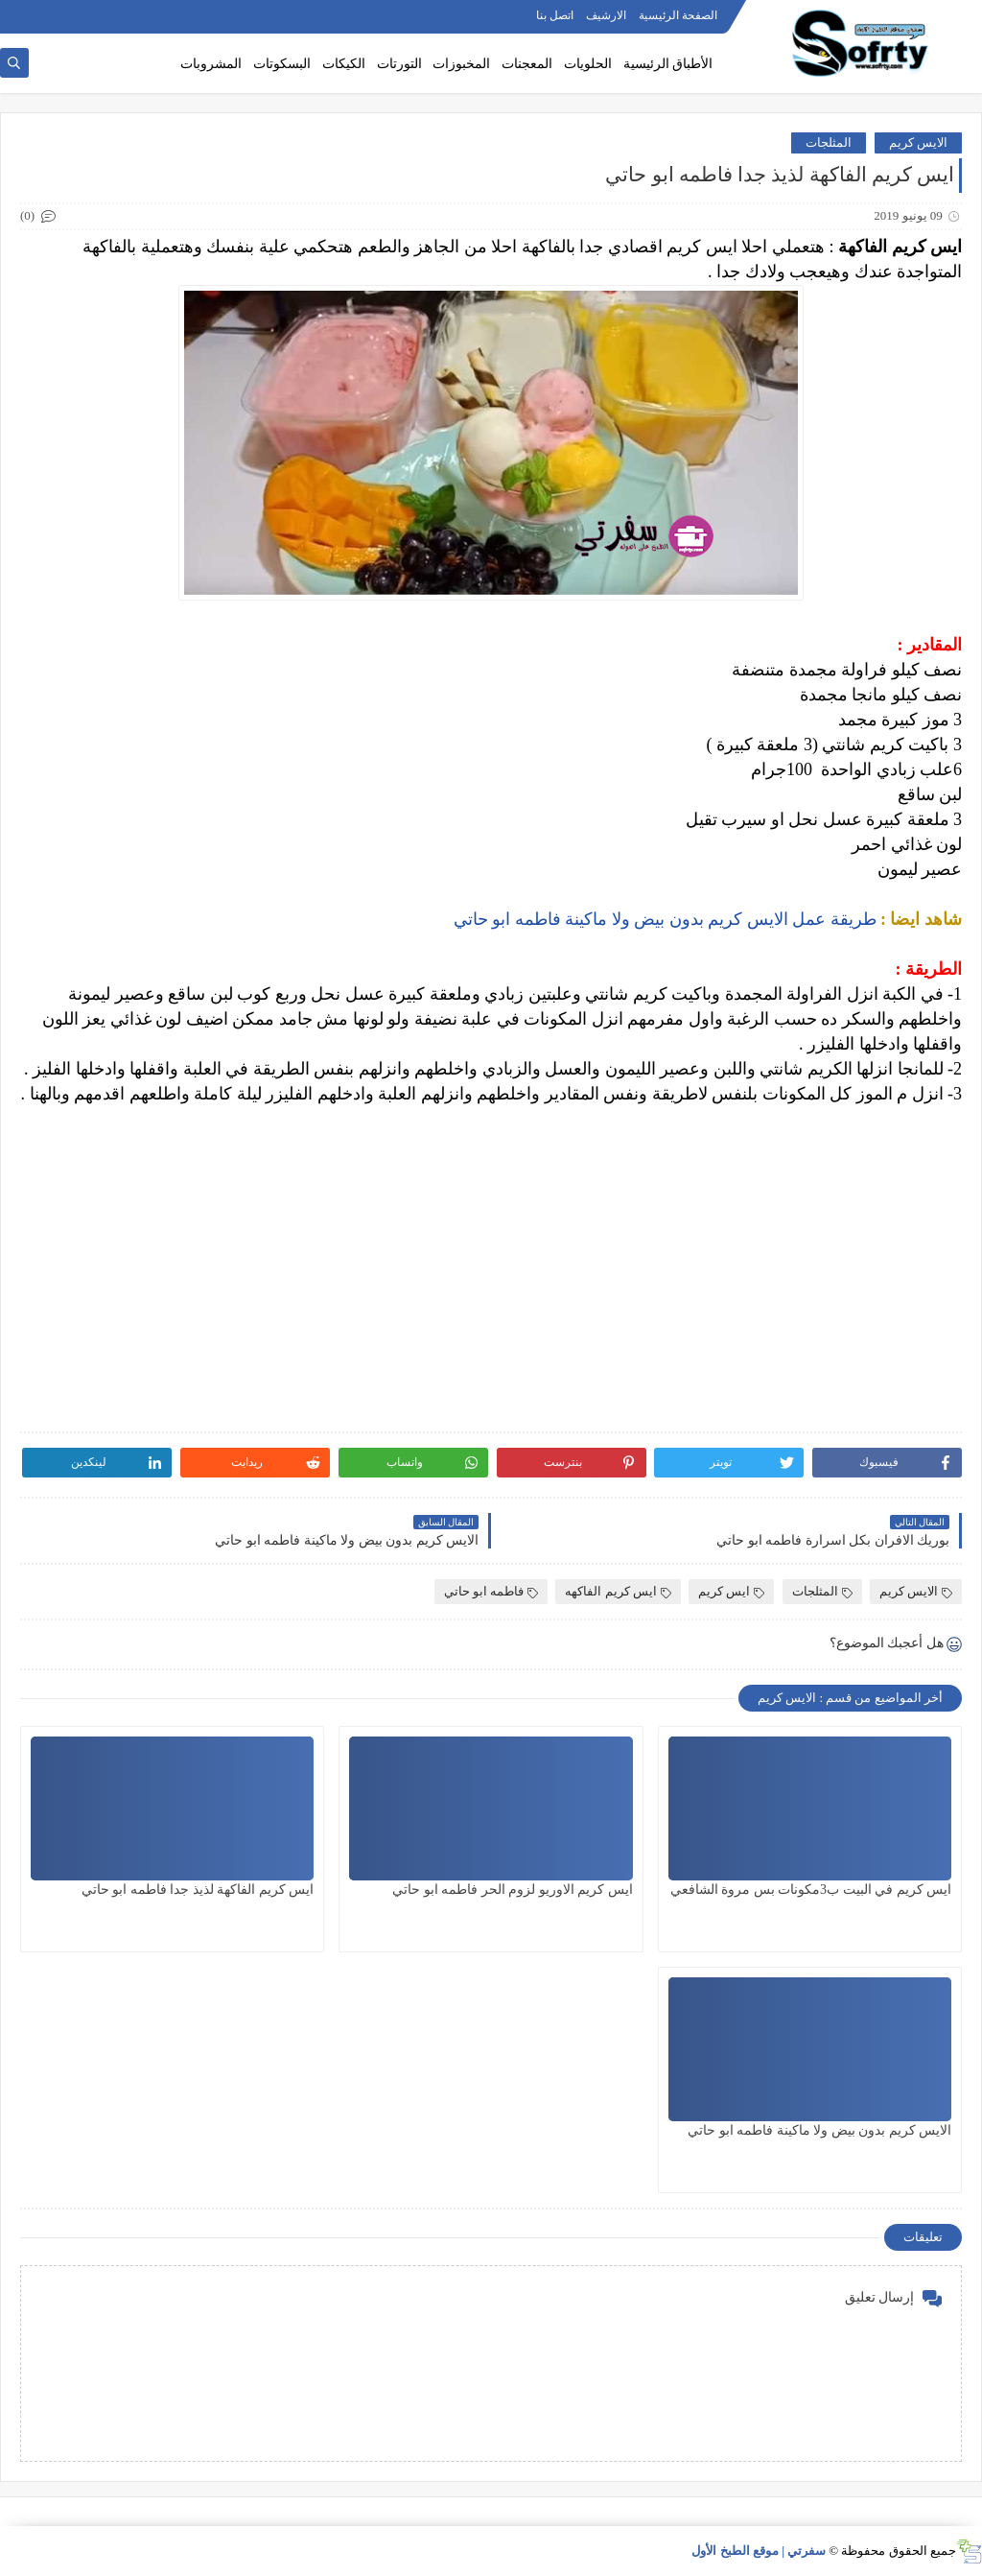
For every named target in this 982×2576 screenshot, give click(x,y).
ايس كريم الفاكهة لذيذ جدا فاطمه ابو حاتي (198, 1889)
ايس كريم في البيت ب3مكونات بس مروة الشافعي (811, 1889)
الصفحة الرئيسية (678, 15)
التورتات (399, 64)
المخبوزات (461, 64)
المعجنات (527, 64)
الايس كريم (918, 142)
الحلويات (588, 64)
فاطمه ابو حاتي (491, 1591)
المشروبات (211, 64)
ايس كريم (731, 1591)
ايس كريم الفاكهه (618, 1591)
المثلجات (829, 142)
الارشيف (606, 15)
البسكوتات (282, 64)
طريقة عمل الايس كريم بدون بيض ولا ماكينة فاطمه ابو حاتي (663, 919)
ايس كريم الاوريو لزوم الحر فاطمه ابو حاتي (512, 1889)
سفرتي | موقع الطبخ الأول (758, 2550)
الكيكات (343, 64)
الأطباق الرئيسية (668, 64)
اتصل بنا (554, 15)
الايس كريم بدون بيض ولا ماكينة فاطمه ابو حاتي (819, 2130)
